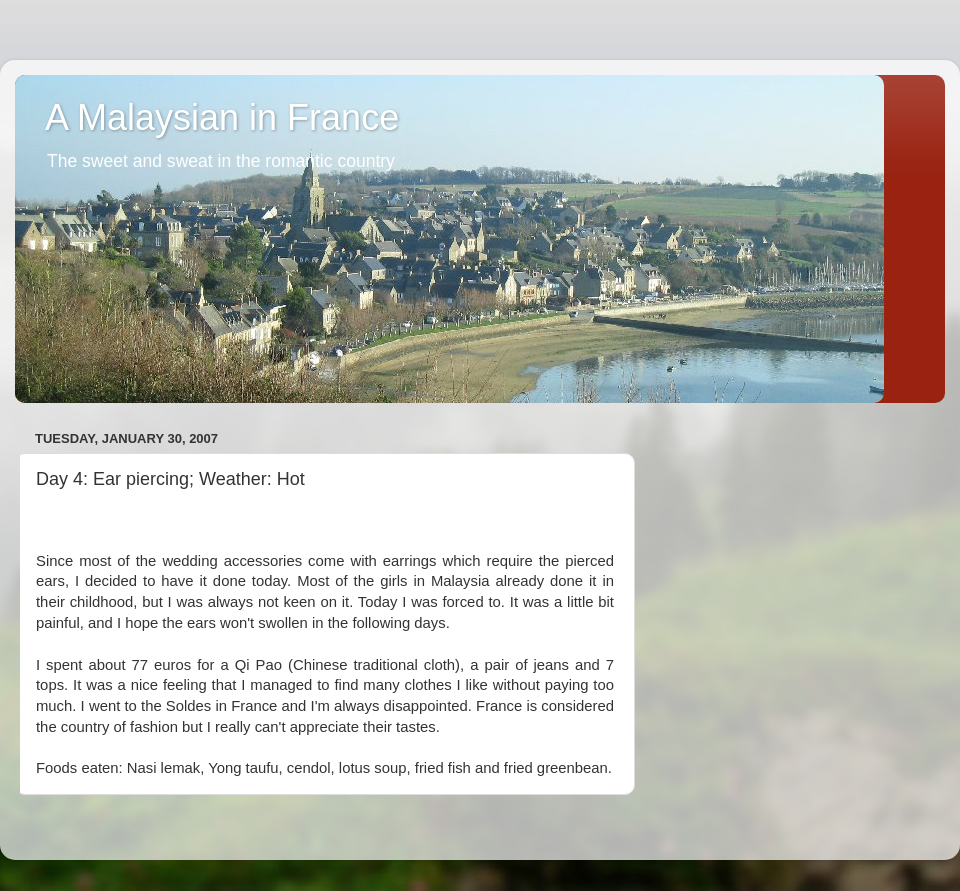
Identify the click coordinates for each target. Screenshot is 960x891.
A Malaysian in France (222, 117)
